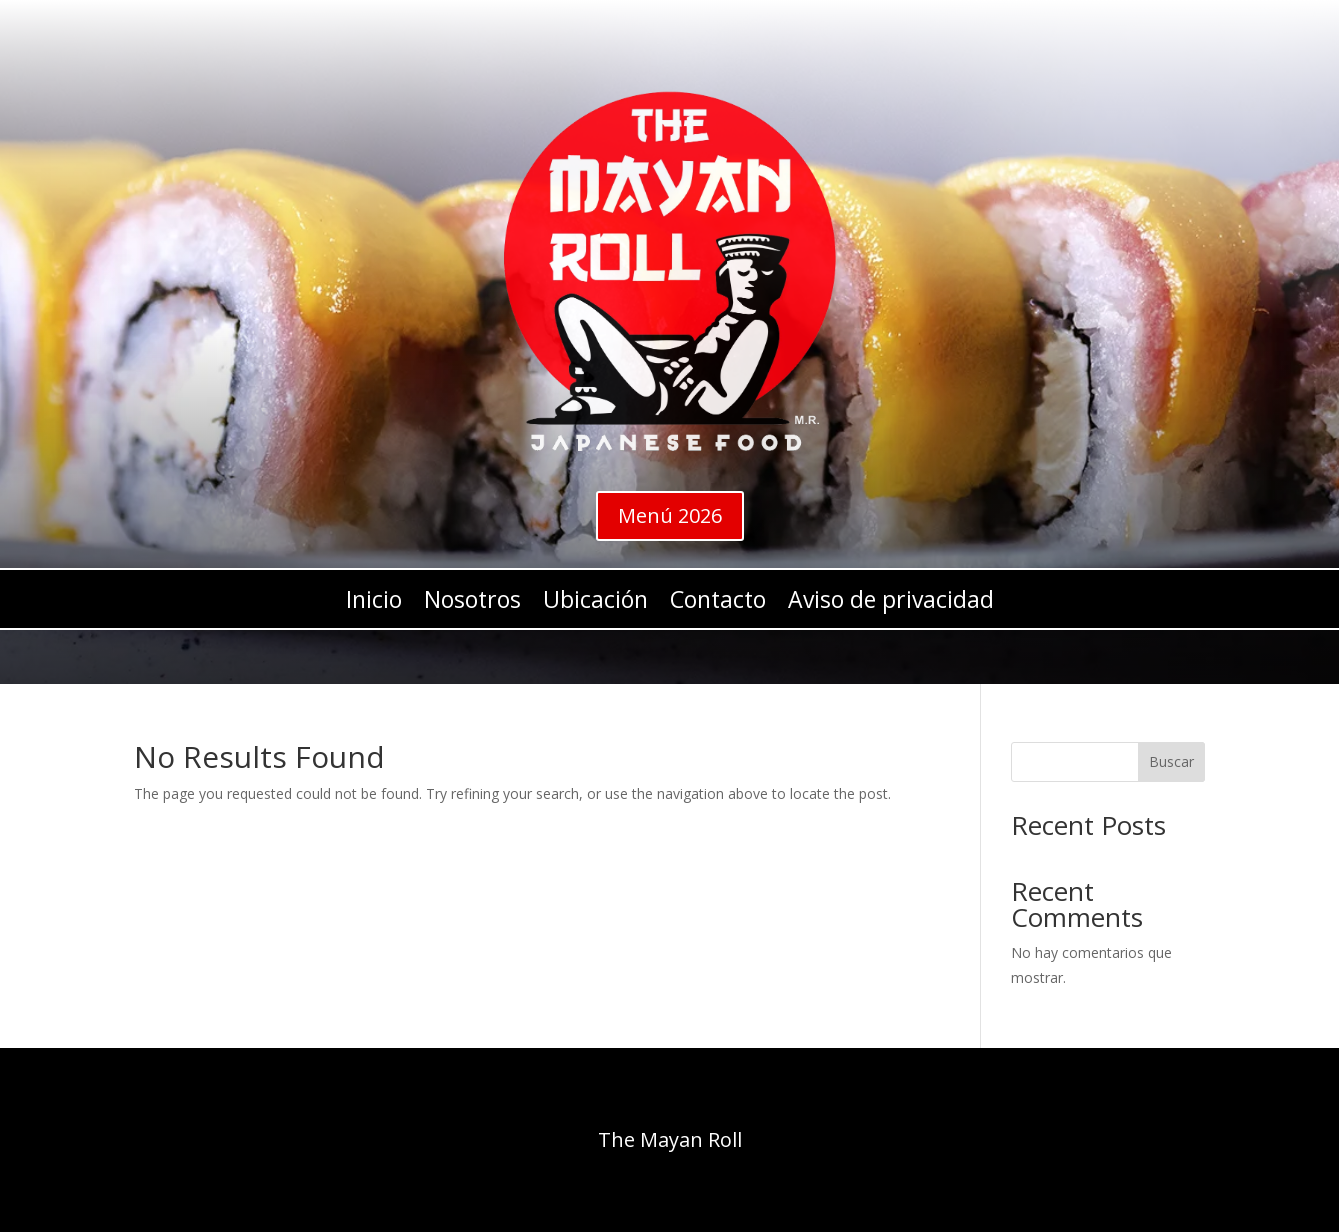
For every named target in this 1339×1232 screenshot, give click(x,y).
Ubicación (595, 603)
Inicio (374, 603)
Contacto (718, 603)
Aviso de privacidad (891, 603)
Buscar (1171, 761)
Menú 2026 (670, 515)
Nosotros (472, 603)
